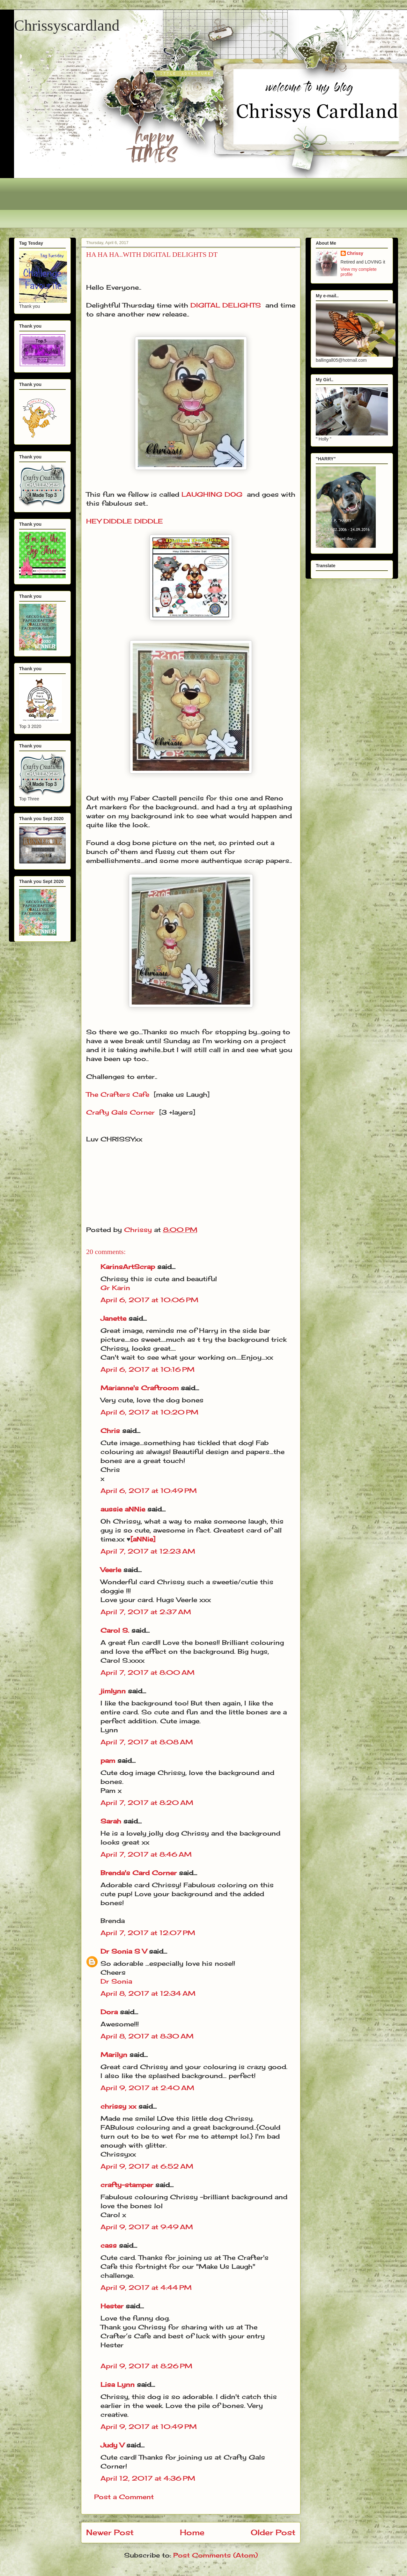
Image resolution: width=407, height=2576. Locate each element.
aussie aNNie (122, 1509)
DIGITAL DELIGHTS (225, 305)
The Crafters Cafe (117, 1094)
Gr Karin (115, 1288)
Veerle (110, 1570)
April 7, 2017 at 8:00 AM (147, 1672)
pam (107, 1760)
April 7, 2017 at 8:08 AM (146, 1742)
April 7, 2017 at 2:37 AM (145, 1612)
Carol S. (114, 1630)
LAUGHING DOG (211, 494)
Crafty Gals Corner (120, 1112)
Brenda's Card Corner (138, 1873)
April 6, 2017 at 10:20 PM (149, 1412)
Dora (109, 2012)
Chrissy (355, 253)
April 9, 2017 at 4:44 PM (146, 2287)
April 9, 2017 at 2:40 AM (147, 2088)
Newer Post (110, 2532)
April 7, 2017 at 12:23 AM (147, 1551)
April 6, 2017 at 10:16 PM (147, 1369)
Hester (111, 2306)
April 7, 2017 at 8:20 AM (146, 1803)
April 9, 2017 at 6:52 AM (146, 2166)
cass (108, 2245)
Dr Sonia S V (123, 1951)
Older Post (273, 2532)
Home (192, 2532)
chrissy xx (118, 2106)
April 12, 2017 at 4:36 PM (147, 2478)
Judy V (112, 2445)
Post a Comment (124, 2497)
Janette (113, 1318)
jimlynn (113, 1691)
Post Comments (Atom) (215, 2555)
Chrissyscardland (67, 25)
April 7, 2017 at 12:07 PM (147, 1933)
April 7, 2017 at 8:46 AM (146, 1854)
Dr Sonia (116, 1981)
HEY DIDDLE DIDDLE (124, 521)
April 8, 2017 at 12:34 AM (148, 1993)
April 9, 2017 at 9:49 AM (146, 2227)
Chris (110, 1431)
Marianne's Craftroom (139, 1388)
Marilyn (113, 2055)
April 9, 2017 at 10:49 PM (148, 2427)
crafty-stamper (126, 2185)
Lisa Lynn (117, 2384)
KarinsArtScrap (127, 1267)
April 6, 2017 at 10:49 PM (148, 1491)
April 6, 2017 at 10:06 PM (149, 1300)
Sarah (110, 1821)
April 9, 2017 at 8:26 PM (146, 2366)
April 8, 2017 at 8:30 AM (147, 2036)
